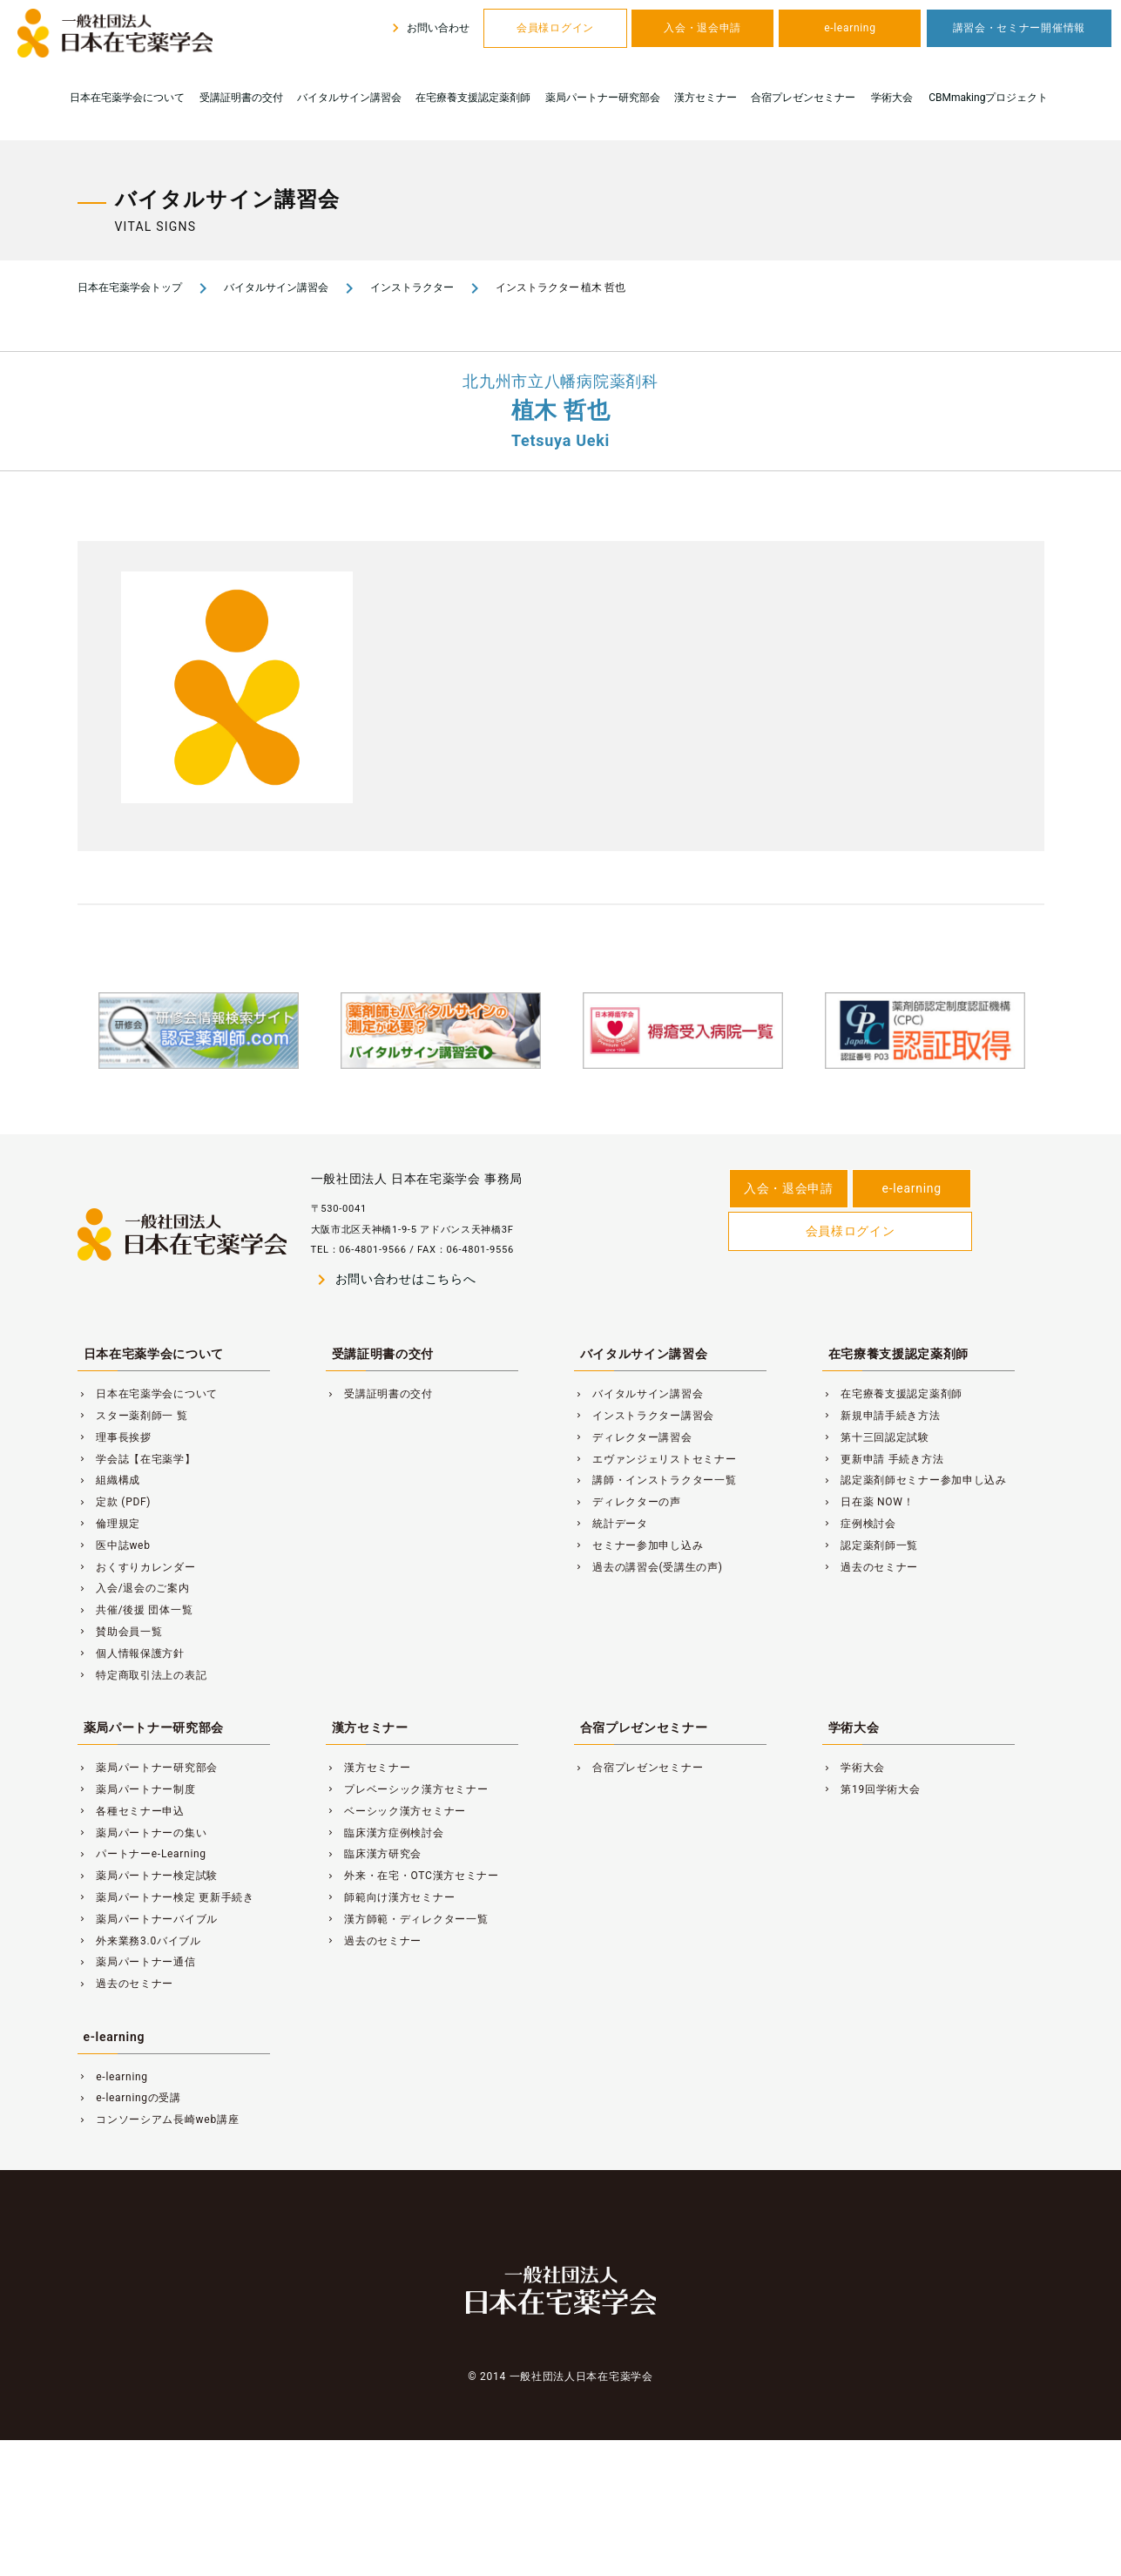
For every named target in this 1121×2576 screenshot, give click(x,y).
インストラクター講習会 (644, 1416)
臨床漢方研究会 (374, 1854)
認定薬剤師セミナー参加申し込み (914, 1480)
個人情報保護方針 (131, 1653)
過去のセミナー (870, 1567)
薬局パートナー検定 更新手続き (166, 1897)
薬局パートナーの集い (142, 1833)
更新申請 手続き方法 (883, 1459)
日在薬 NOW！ (868, 1502)
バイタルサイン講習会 (349, 97)
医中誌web (114, 1545)
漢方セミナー (705, 97)
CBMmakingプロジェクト (988, 97)
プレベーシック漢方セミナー (407, 1789)
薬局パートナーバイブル (148, 1919)
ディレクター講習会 (633, 1437)
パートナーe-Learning (142, 1854)
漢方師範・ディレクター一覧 (407, 1919)
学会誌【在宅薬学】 (137, 1459)
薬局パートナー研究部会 (602, 97)
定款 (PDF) (115, 1502)
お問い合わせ (428, 28)
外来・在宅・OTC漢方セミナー (412, 1875)
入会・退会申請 (702, 28)
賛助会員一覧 (120, 1632)
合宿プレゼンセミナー (803, 97)
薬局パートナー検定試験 (148, 1875)
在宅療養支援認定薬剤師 (472, 97)
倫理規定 (109, 1524)
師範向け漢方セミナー (391, 1897)
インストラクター (412, 287)
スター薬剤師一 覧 (133, 1416)
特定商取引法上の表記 (142, 1675)
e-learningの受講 (129, 2098)
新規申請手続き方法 (881, 1416)
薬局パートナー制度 (137, 1789)
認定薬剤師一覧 (870, 1545)
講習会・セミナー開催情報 (1019, 28)
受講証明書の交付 (241, 97)
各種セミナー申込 (131, 1811)
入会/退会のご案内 (134, 1588)
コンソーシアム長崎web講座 (159, 2119)
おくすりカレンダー (137, 1567)
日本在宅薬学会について (127, 97)
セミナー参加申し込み (639, 1545)
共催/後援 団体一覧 (135, 1610)
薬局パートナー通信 (137, 1962)
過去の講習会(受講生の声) (648, 1567)
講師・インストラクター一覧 (655, 1480)
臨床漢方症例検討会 (385, 1833)
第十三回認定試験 (875, 1437)
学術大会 (892, 97)
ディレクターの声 (627, 1502)
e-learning (849, 28)
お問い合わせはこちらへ (393, 1279)
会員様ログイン (555, 28)
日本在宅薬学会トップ (130, 287)
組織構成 (109, 1480)
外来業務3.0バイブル (139, 1941)
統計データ (611, 1524)
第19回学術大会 (871, 1789)
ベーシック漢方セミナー (396, 1811)
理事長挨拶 (115, 1437)
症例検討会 (859, 1524)
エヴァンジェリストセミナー (655, 1459)
